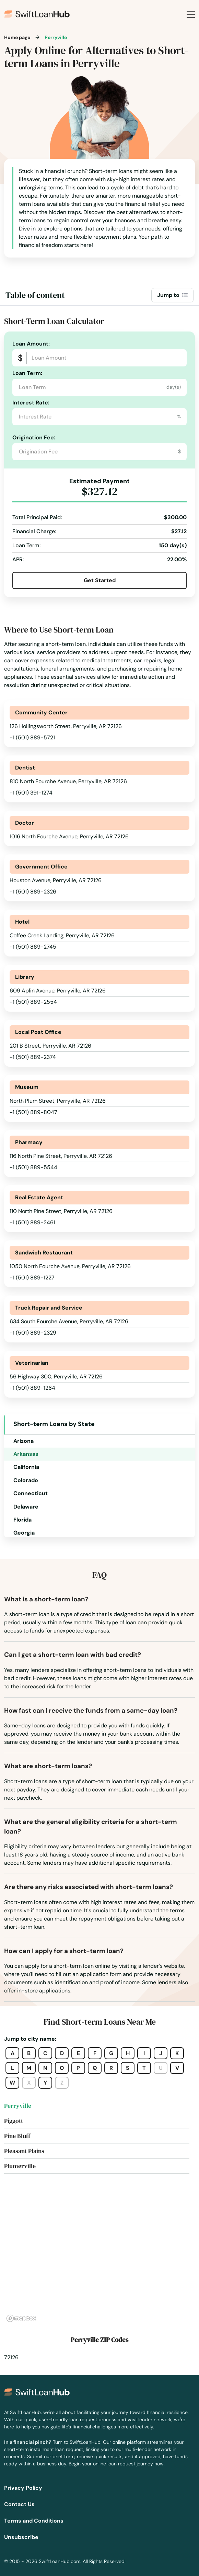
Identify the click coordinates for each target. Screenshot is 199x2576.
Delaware (25, 1506)
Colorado (25, 1480)
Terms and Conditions (33, 2520)
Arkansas (25, 1454)
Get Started (100, 580)
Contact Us (19, 2504)
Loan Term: (27, 373)
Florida (22, 1519)
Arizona (23, 1441)
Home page (17, 37)
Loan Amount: (31, 343)
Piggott (13, 2120)
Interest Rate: (30, 402)
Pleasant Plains (24, 2151)
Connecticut (30, 1493)
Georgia (24, 1532)
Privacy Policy (23, 2487)
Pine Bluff (17, 2135)
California (26, 1467)
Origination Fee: (33, 437)
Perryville (17, 2105)
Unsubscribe (21, 2537)
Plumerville (20, 2166)
